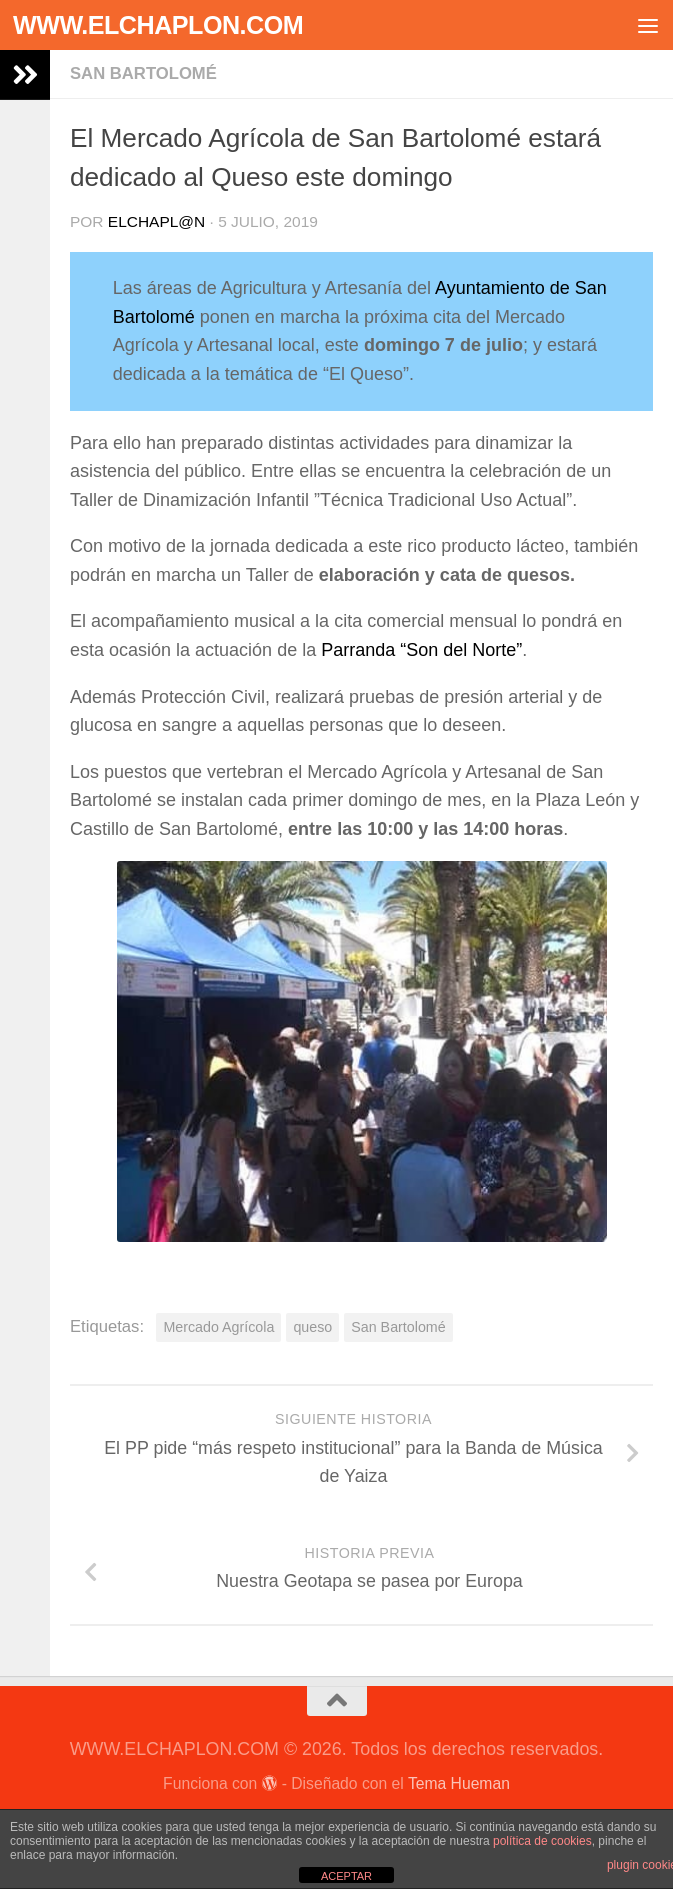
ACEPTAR (346, 1876)
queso (312, 1327)
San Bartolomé (143, 73)
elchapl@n (156, 221)
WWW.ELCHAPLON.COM (158, 25)
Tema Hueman (459, 1783)
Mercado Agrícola (218, 1327)
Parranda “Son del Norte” (421, 650)
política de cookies (542, 1841)
